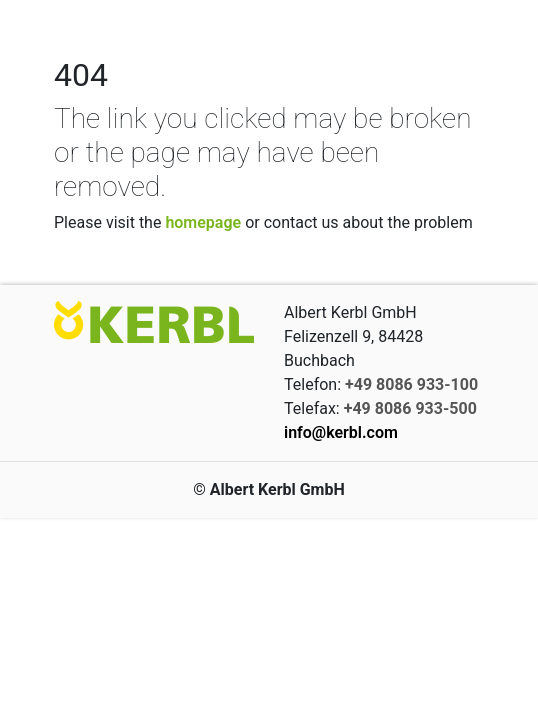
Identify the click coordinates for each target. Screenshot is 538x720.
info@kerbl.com (341, 432)
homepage (203, 222)
